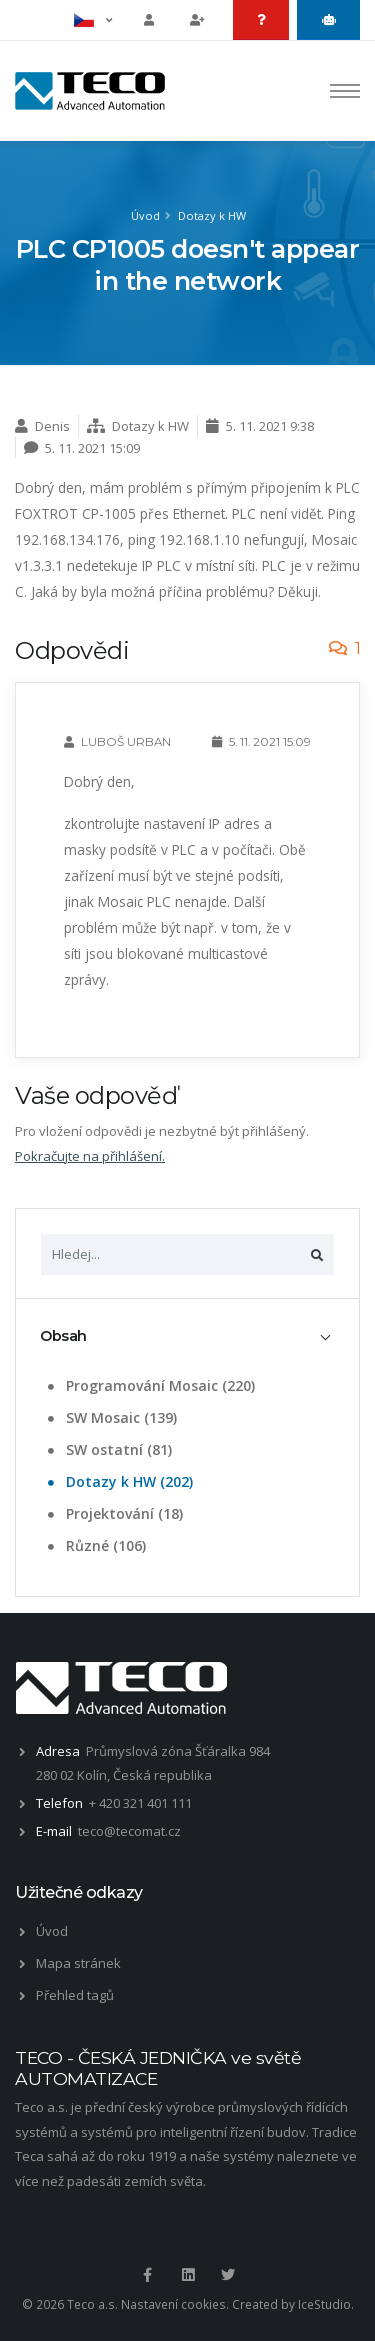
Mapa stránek (78, 1963)
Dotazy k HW (212, 215)
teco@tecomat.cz (129, 1831)
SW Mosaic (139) (110, 1417)
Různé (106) (95, 1545)
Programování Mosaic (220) (149, 1385)
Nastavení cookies (173, 2304)
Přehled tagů (75, 1995)
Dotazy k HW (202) (118, 1481)
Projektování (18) (113, 1513)
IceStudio (324, 2304)
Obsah (63, 1336)
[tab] (187, 1336)
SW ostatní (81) (108, 1449)
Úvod (145, 215)
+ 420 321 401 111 (140, 1803)
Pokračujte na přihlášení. (90, 1156)
